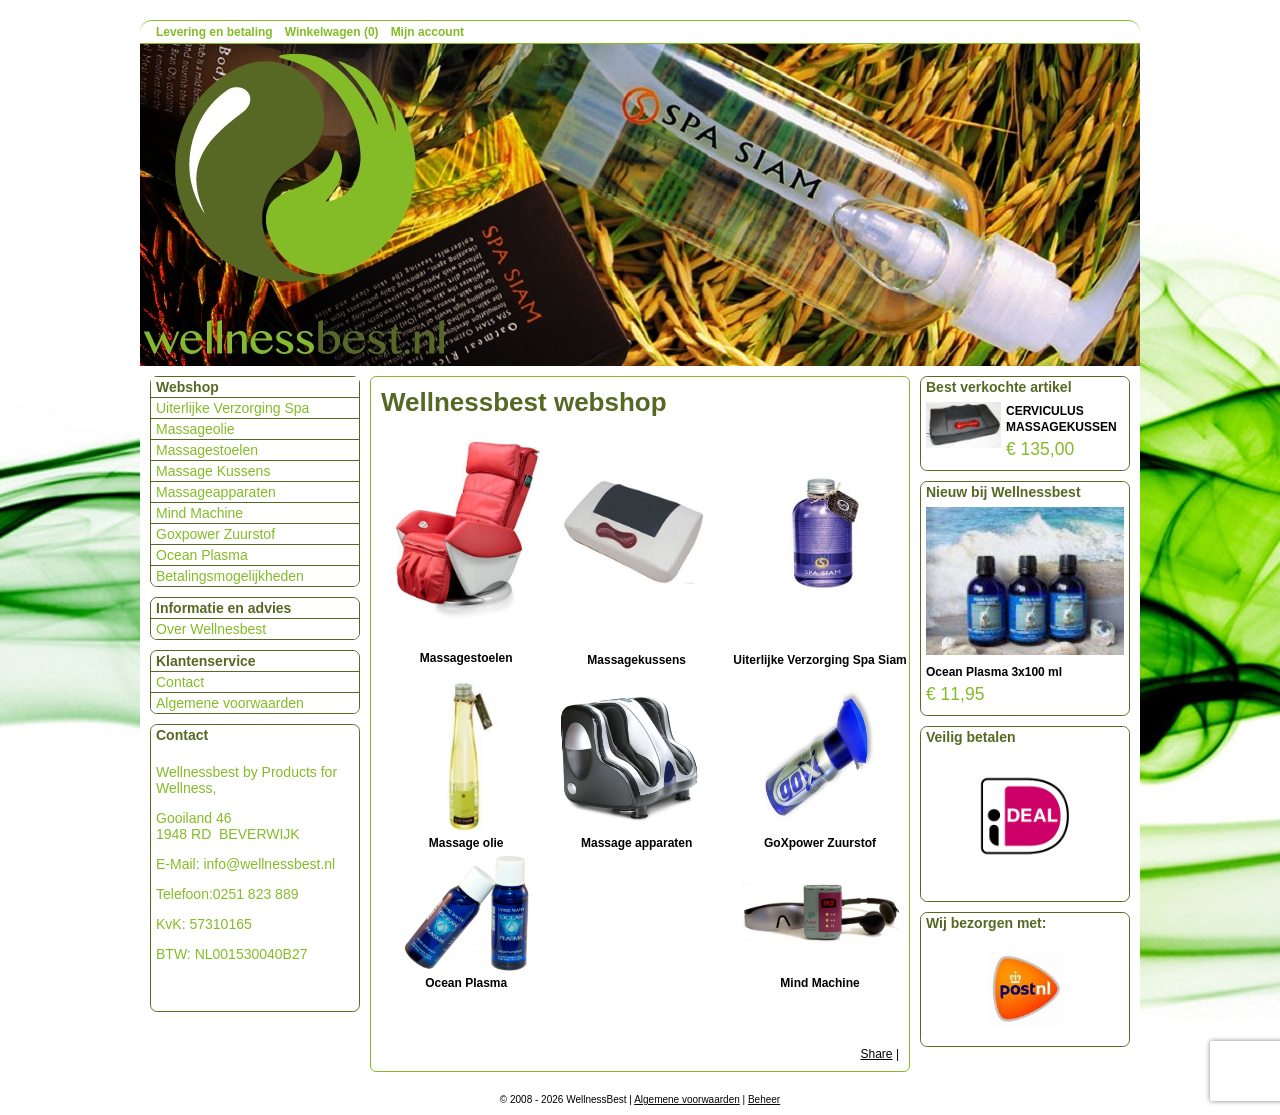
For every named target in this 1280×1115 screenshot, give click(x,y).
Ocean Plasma (202, 555)
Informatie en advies (223, 608)
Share (877, 1054)
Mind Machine (199, 513)
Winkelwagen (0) (332, 32)
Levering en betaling (214, 32)
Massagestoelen (207, 450)
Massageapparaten (216, 492)
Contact (180, 682)
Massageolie (195, 429)
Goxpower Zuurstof (215, 534)
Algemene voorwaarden (230, 703)
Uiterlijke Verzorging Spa (232, 408)
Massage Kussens (213, 471)
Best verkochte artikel (999, 387)
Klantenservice (206, 661)
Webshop (187, 387)
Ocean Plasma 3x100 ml (994, 672)
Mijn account (427, 32)
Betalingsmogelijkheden (230, 576)
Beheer (764, 1099)
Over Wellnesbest (211, 629)
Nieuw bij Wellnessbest (1003, 492)
